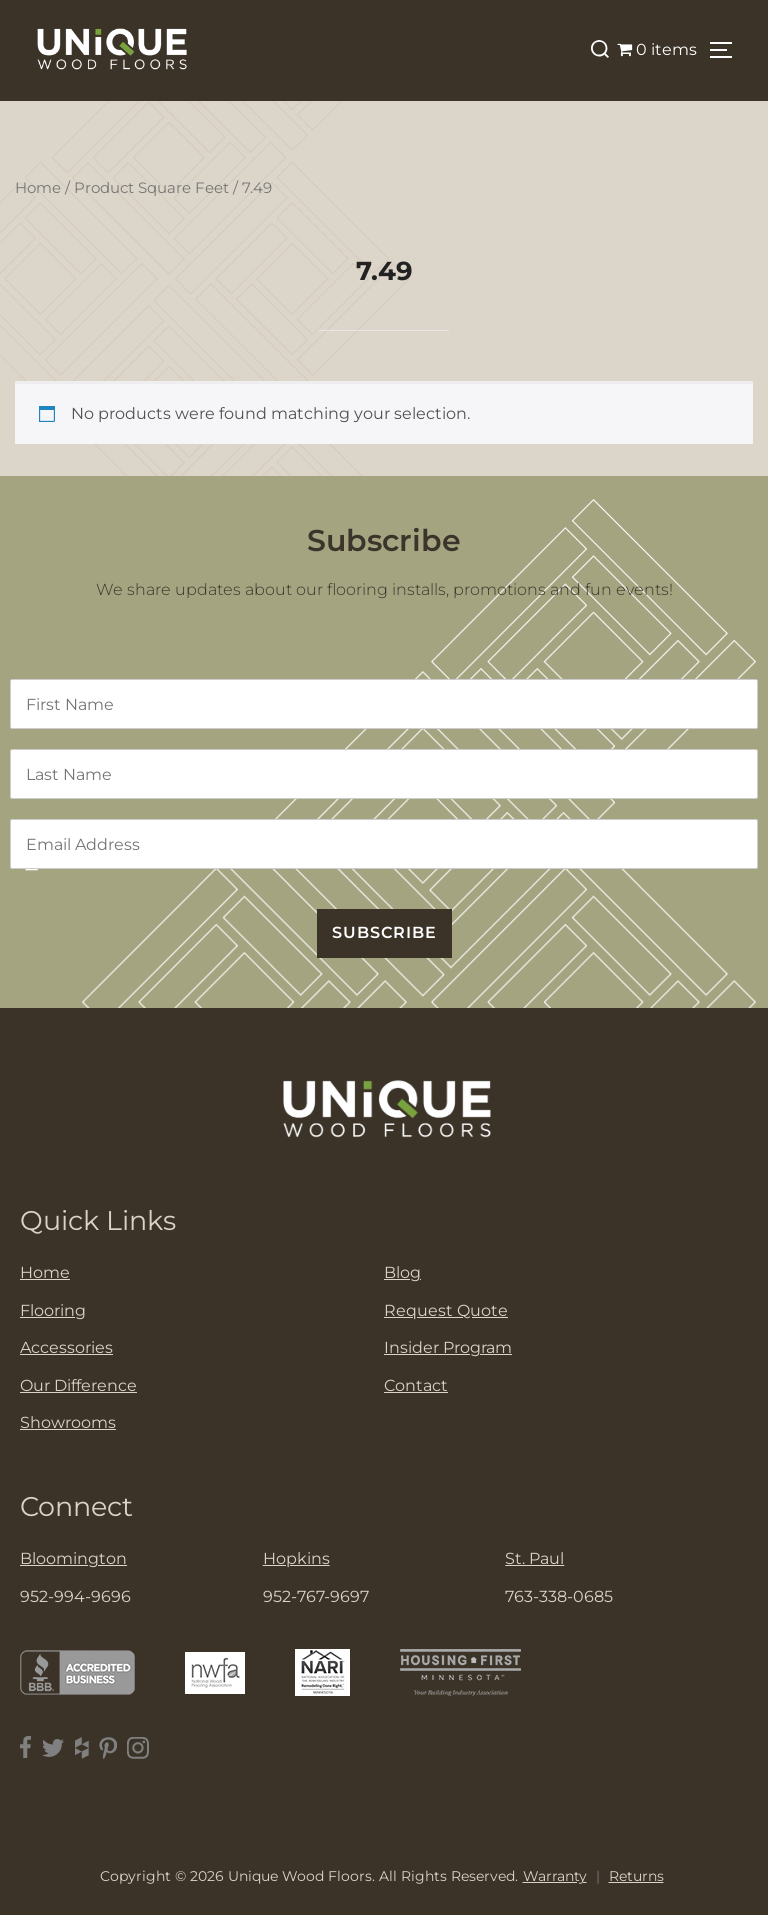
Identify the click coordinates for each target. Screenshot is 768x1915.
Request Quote (446, 1310)
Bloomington (73, 1558)
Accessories (66, 1347)
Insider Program (448, 1347)
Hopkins (296, 1558)
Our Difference (78, 1385)
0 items (657, 49)
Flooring (53, 1310)
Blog (402, 1272)
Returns (636, 1876)
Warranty (555, 1876)
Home (38, 188)
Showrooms (68, 1422)
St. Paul (534, 1558)
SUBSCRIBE (384, 932)
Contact (416, 1385)
